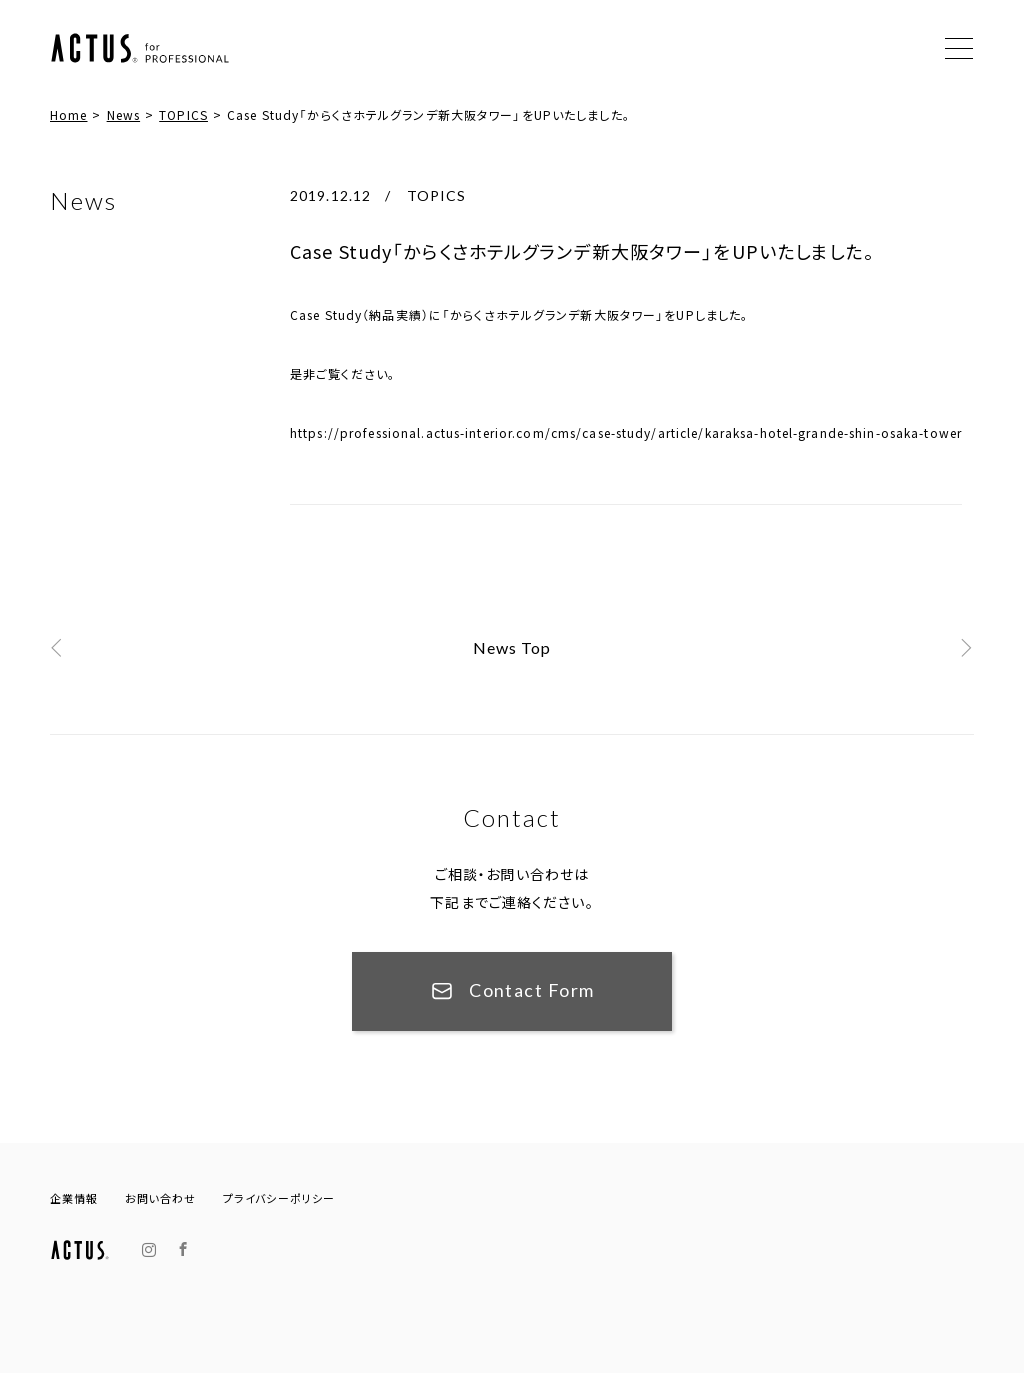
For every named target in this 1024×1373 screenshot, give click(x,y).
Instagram (149, 1250)
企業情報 (74, 1198)
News (123, 115)
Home (68, 115)
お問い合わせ (161, 1198)
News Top (512, 647)
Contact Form (531, 990)
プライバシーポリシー (279, 1198)
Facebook (183, 1249)
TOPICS (183, 115)
